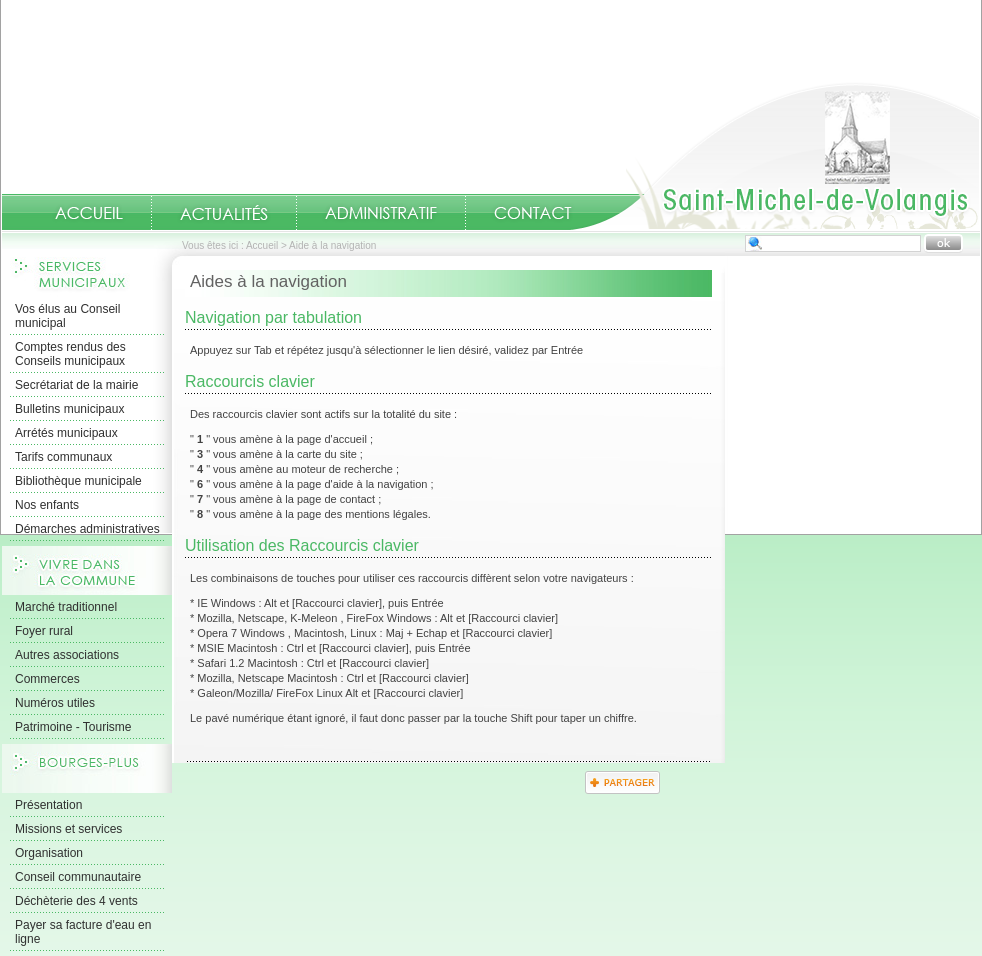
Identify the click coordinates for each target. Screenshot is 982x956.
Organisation (49, 853)
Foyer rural (44, 631)
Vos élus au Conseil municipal (67, 316)
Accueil (775, 156)
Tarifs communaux (63, 457)
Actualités (224, 212)
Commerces (47, 679)
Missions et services (68, 829)
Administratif (381, 213)
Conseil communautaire (78, 877)
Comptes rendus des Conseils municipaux (70, 354)
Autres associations (67, 655)
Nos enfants (47, 505)
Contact (533, 213)
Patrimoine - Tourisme (73, 727)
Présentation (48, 805)
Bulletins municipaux (69, 409)
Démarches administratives (87, 529)
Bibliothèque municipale (78, 481)
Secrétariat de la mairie (76, 385)
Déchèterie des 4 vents (76, 901)
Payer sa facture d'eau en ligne (83, 932)
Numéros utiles (55, 703)
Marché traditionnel (66, 607)
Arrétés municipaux (66, 433)
